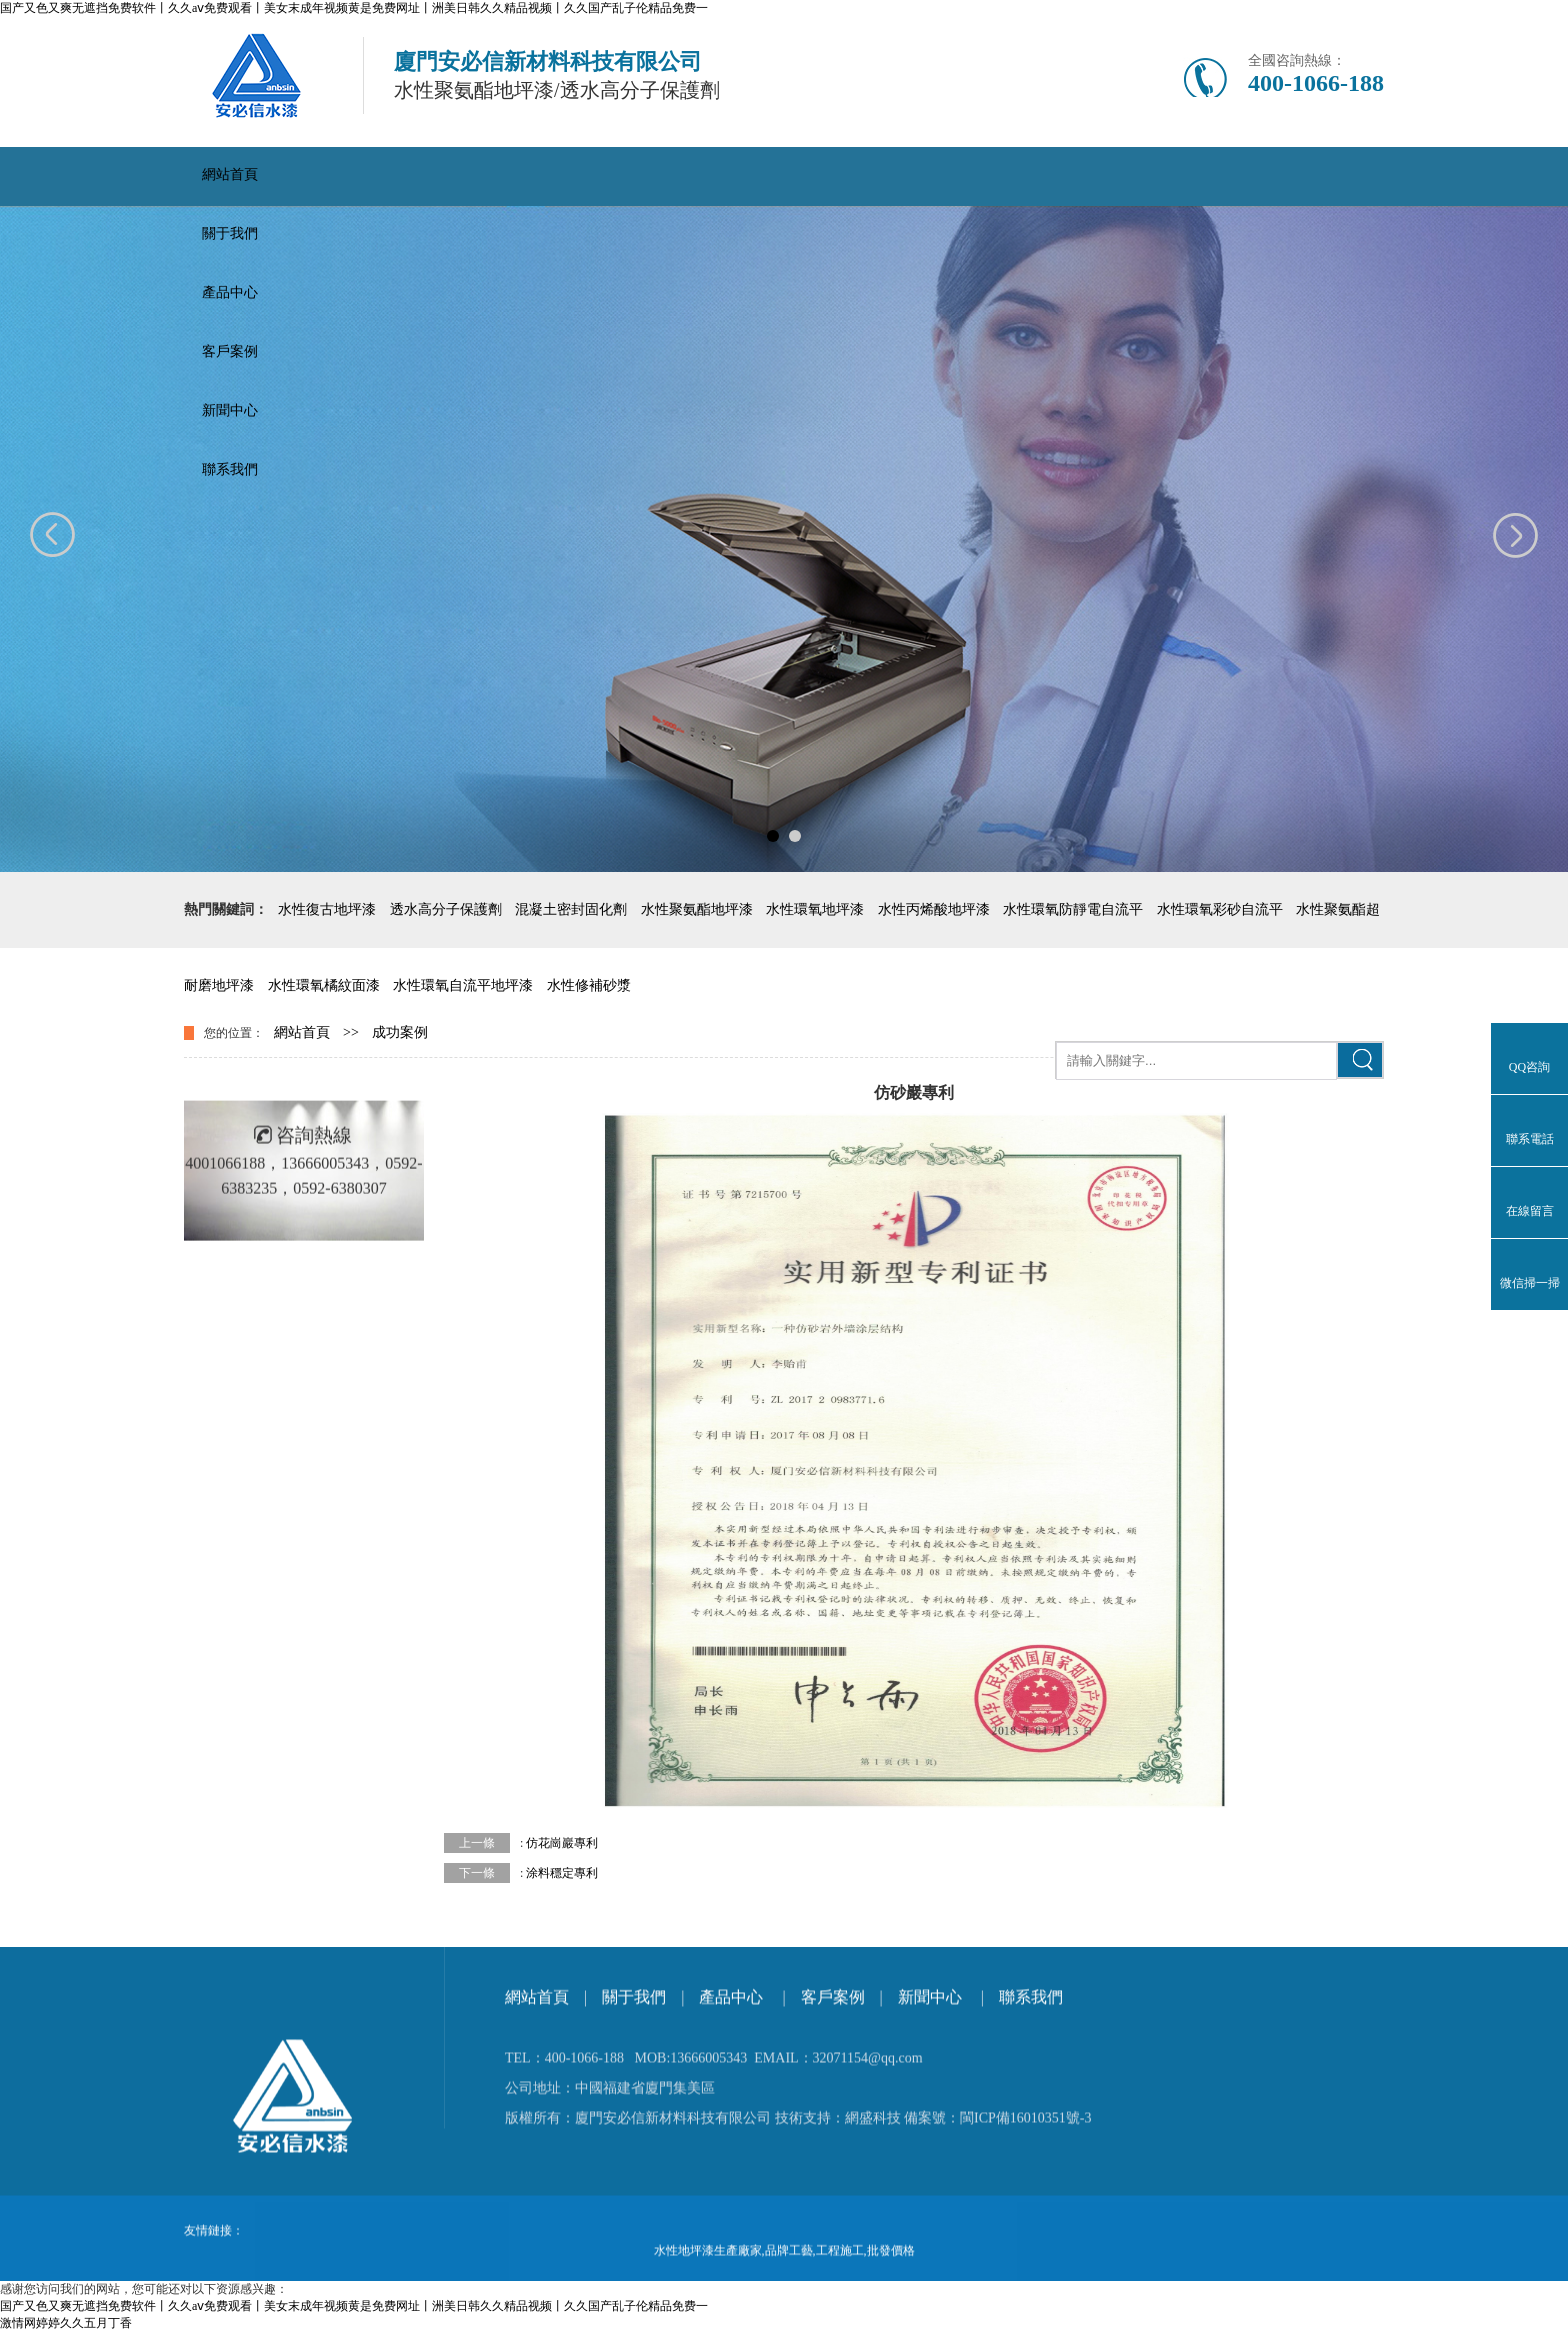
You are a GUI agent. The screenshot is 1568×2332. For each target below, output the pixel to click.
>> (351, 1032)
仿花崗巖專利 (562, 1843)
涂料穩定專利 (562, 1873)
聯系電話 (1530, 1139)
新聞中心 (230, 410)
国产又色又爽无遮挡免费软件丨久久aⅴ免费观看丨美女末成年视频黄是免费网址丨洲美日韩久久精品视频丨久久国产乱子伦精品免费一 (354, 8)
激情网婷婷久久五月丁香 (66, 2323)
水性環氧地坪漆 (815, 909)
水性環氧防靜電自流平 (1073, 909)
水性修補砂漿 (589, 985)
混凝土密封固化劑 (571, 909)
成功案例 (400, 1032)
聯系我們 (230, 469)
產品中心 (230, 292)
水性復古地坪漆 (327, 909)
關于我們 (230, 233)
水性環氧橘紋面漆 (324, 985)
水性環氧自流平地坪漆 (463, 985)
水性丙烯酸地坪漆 (934, 909)
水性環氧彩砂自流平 (1220, 909)
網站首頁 (230, 174)
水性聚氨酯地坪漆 (697, 909)
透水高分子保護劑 (446, 909)
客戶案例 (230, 351)
